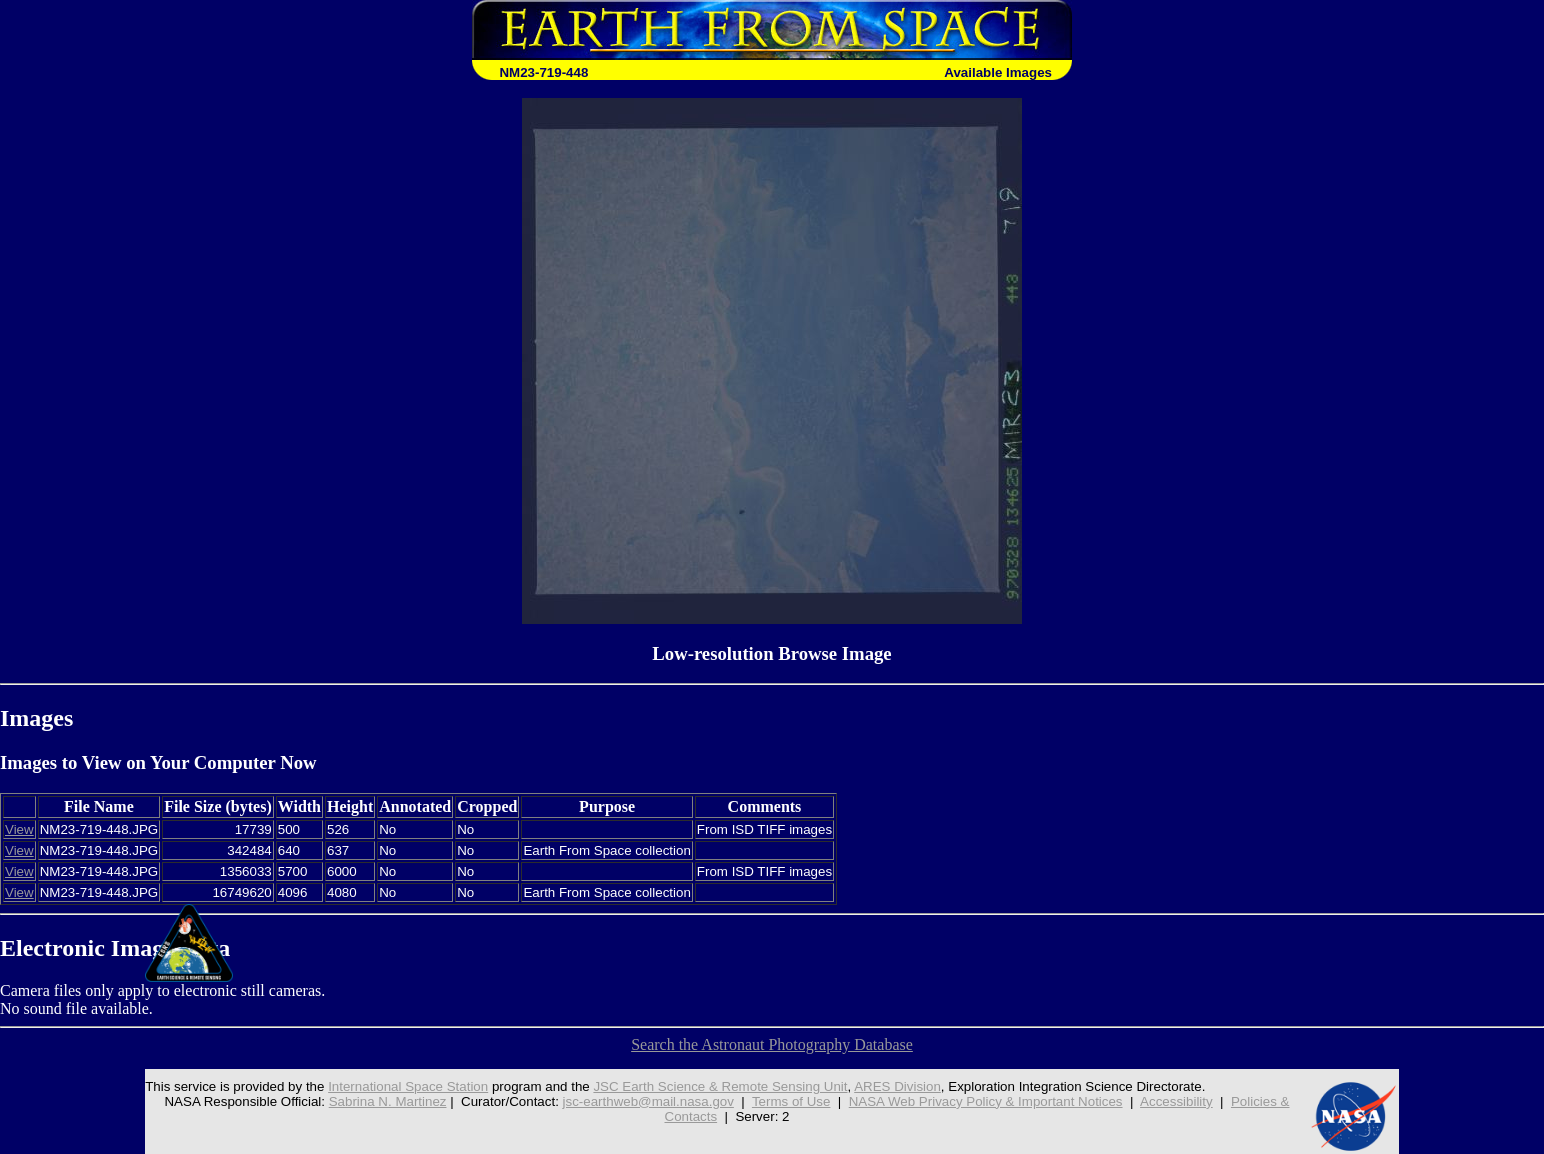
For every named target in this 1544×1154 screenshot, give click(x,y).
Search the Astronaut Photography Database (772, 1044)
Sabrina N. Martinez (388, 1101)
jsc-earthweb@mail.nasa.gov (648, 1101)
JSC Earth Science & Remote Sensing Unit (720, 1086)
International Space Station (408, 1086)
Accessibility (1176, 1101)
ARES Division (897, 1086)
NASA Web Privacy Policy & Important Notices (986, 1101)
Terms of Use (791, 1101)
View (19, 829)
